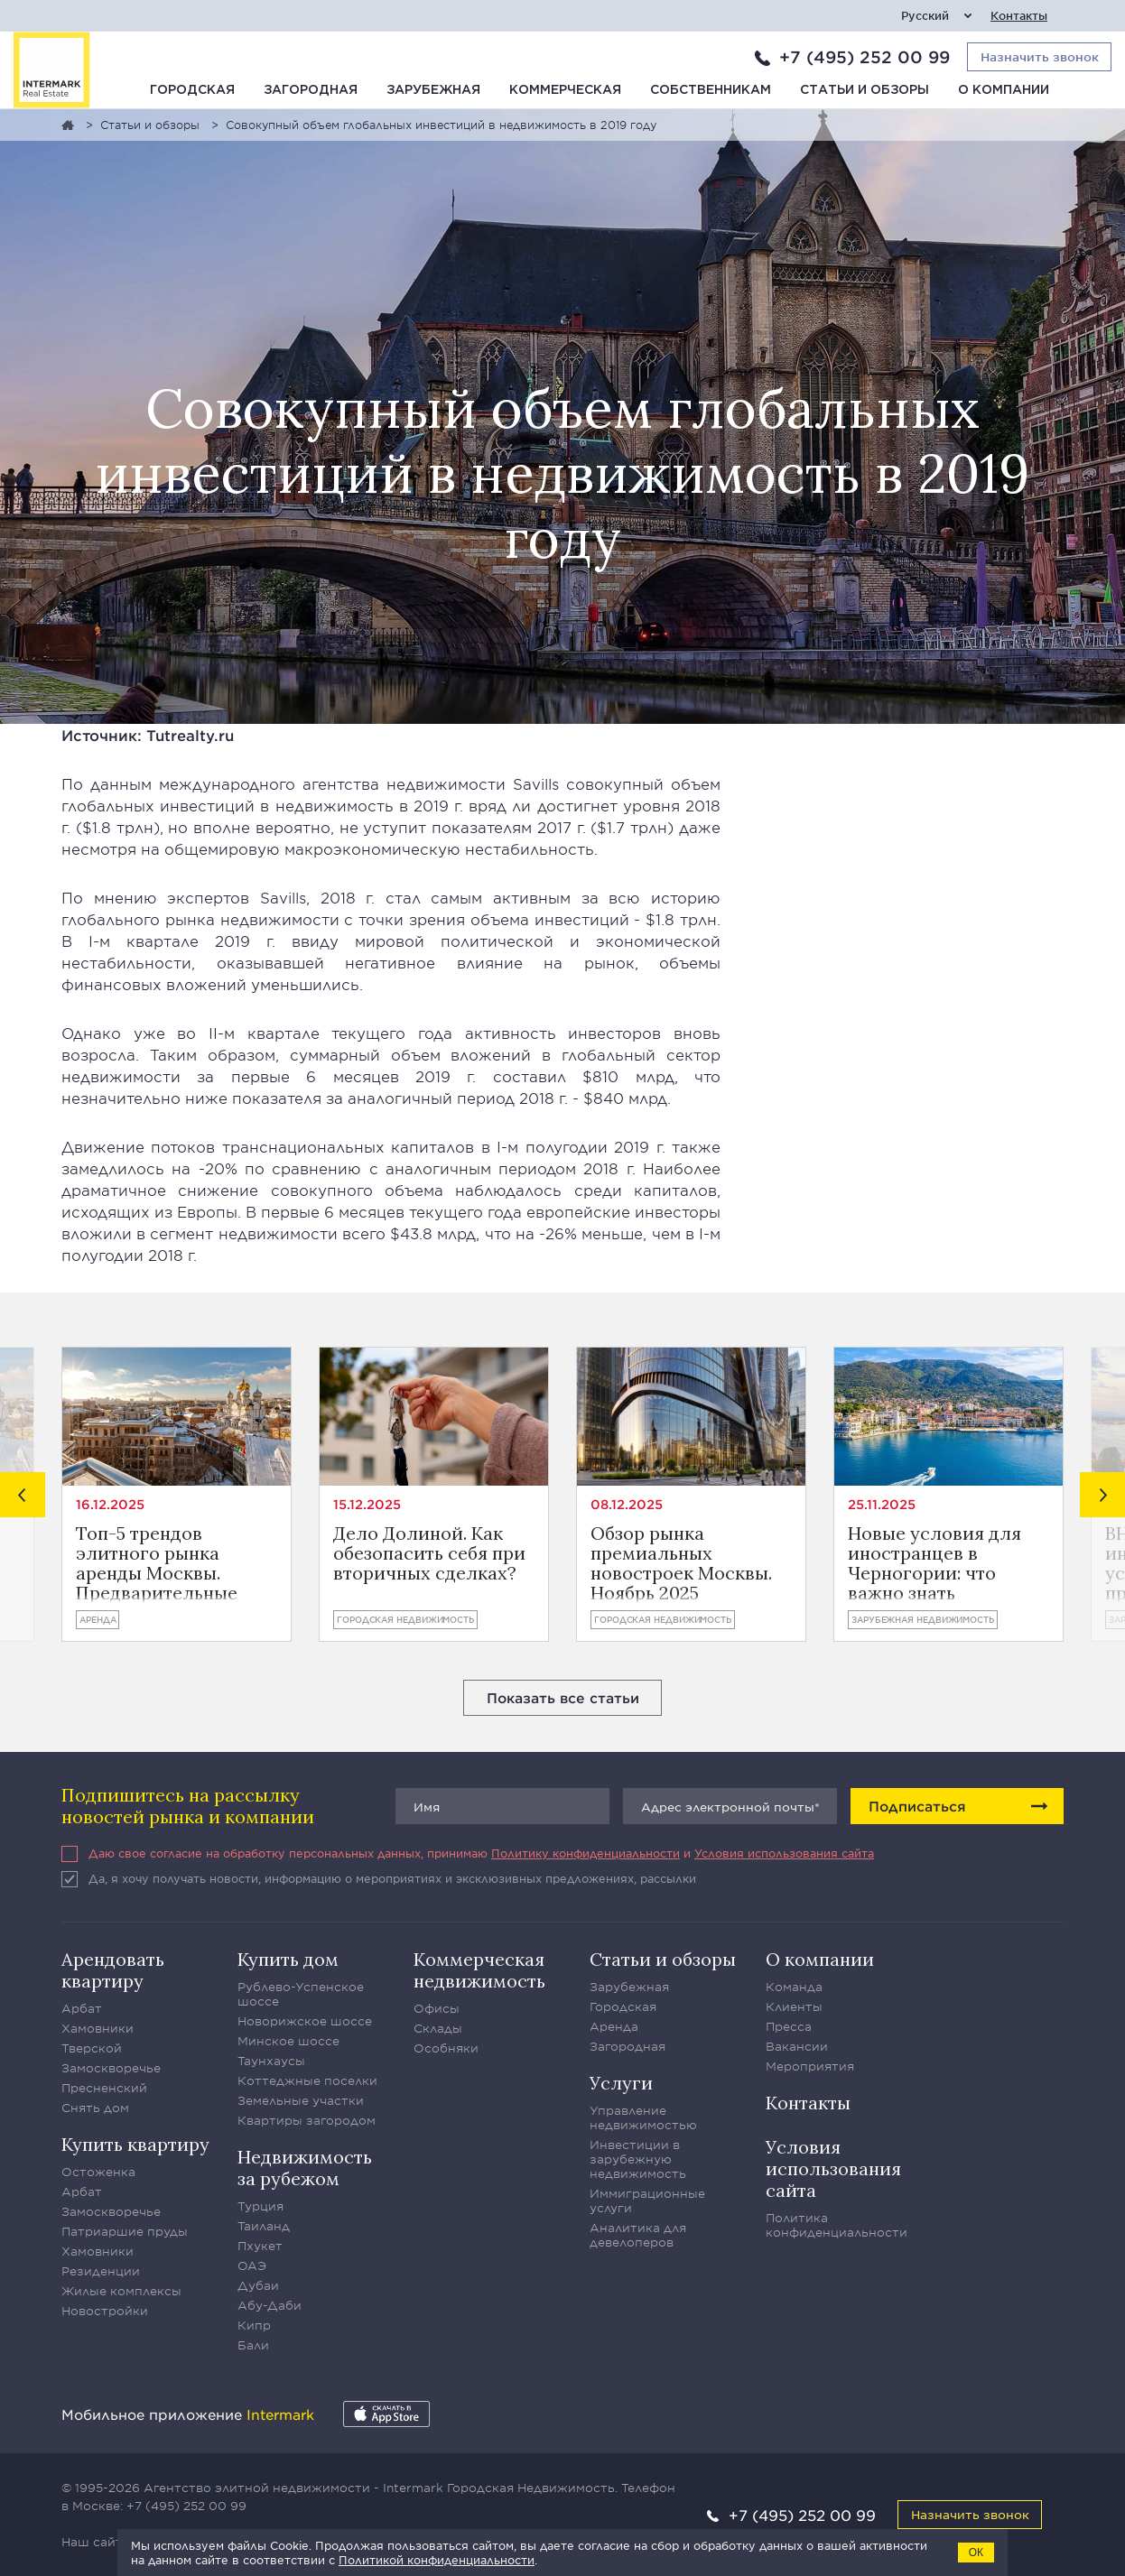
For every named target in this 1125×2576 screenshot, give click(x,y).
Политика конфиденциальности (836, 2224)
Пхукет (260, 2245)
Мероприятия (810, 2066)
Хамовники (97, 2028)
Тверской (91, 2048)
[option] (176, 1494)
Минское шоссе (288, 2041)
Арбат (81, 2008)
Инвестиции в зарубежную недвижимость (638, 2159)
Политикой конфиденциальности (437, 2560)
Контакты (1018, 16)
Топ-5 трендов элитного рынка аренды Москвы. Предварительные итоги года (156, 1563)
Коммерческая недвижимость (479, 1970)
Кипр (254, 2325)
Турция (260, 2206)
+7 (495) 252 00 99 (864, 57)
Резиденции (100, 2271)
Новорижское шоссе (304, 2021)
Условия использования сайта (784, 1853)
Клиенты (794, 2006)
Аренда (97, 1619)
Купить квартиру (135, 2144)
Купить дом (288, 1959)
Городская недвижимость (405, 1619)
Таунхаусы (271, 2060)
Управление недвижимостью (643, 2117)
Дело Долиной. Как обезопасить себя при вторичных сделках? (429, 1554)
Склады (438, 2028)
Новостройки (104, 2310)
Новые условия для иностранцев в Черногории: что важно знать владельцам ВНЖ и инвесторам (934, 1563)
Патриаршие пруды (124, 2231)
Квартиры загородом (306, 2120)
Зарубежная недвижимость (922, 1619)
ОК (976, 2552)
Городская (192, 90)
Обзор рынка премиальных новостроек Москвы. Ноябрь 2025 (681, 1563)
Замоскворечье (111, 2068)
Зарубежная (433, 90)
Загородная (311, 90)
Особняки (446, 2048)
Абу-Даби (269, 2305)
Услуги (621, 2082)
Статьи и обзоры (864, 90)
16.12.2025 (110, 1504)
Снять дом (95, 2107)
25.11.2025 (882, 1504)
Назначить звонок (970, 2514)
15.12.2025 (367, 1504)
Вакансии (797, 2046)
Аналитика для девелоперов (638, 2234)
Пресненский (104, 2087)
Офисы (437, 2008)
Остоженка (98, 2171)
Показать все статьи (563, 1697)
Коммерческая (565, 90)
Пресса (789, 2026)
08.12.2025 (626, 1504)
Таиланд (263, 2226)
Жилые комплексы (121, 2291)
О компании (1003, 90)
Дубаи (258, 2285)
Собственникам (710, 90)
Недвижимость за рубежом (304, 2167)
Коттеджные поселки (307, 2080)
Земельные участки (300, 2100)
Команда (794, 1986)
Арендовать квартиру (112, 1970)
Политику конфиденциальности (585, 1853)
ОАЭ (251, 2265)
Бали (253, 2345)
